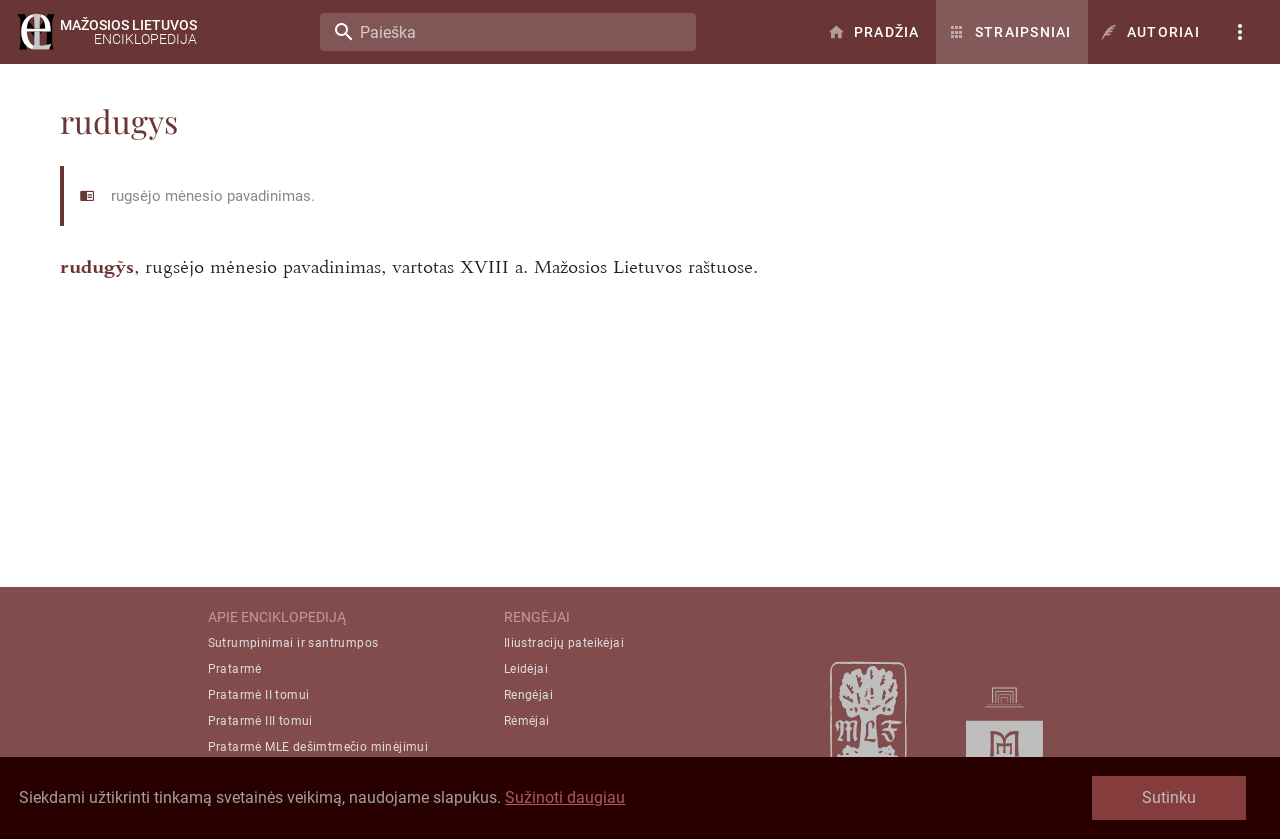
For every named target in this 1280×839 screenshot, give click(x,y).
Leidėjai (526, 669)
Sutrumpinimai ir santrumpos (293, 643)
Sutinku (1169, 797)
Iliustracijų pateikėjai (564, 643)
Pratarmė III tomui (260, 721)
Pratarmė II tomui (259, 695)
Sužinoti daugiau (565, 797)
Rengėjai (528, 695)
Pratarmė (235, 669)
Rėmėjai (527, 721)
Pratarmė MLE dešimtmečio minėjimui (318, 747)
